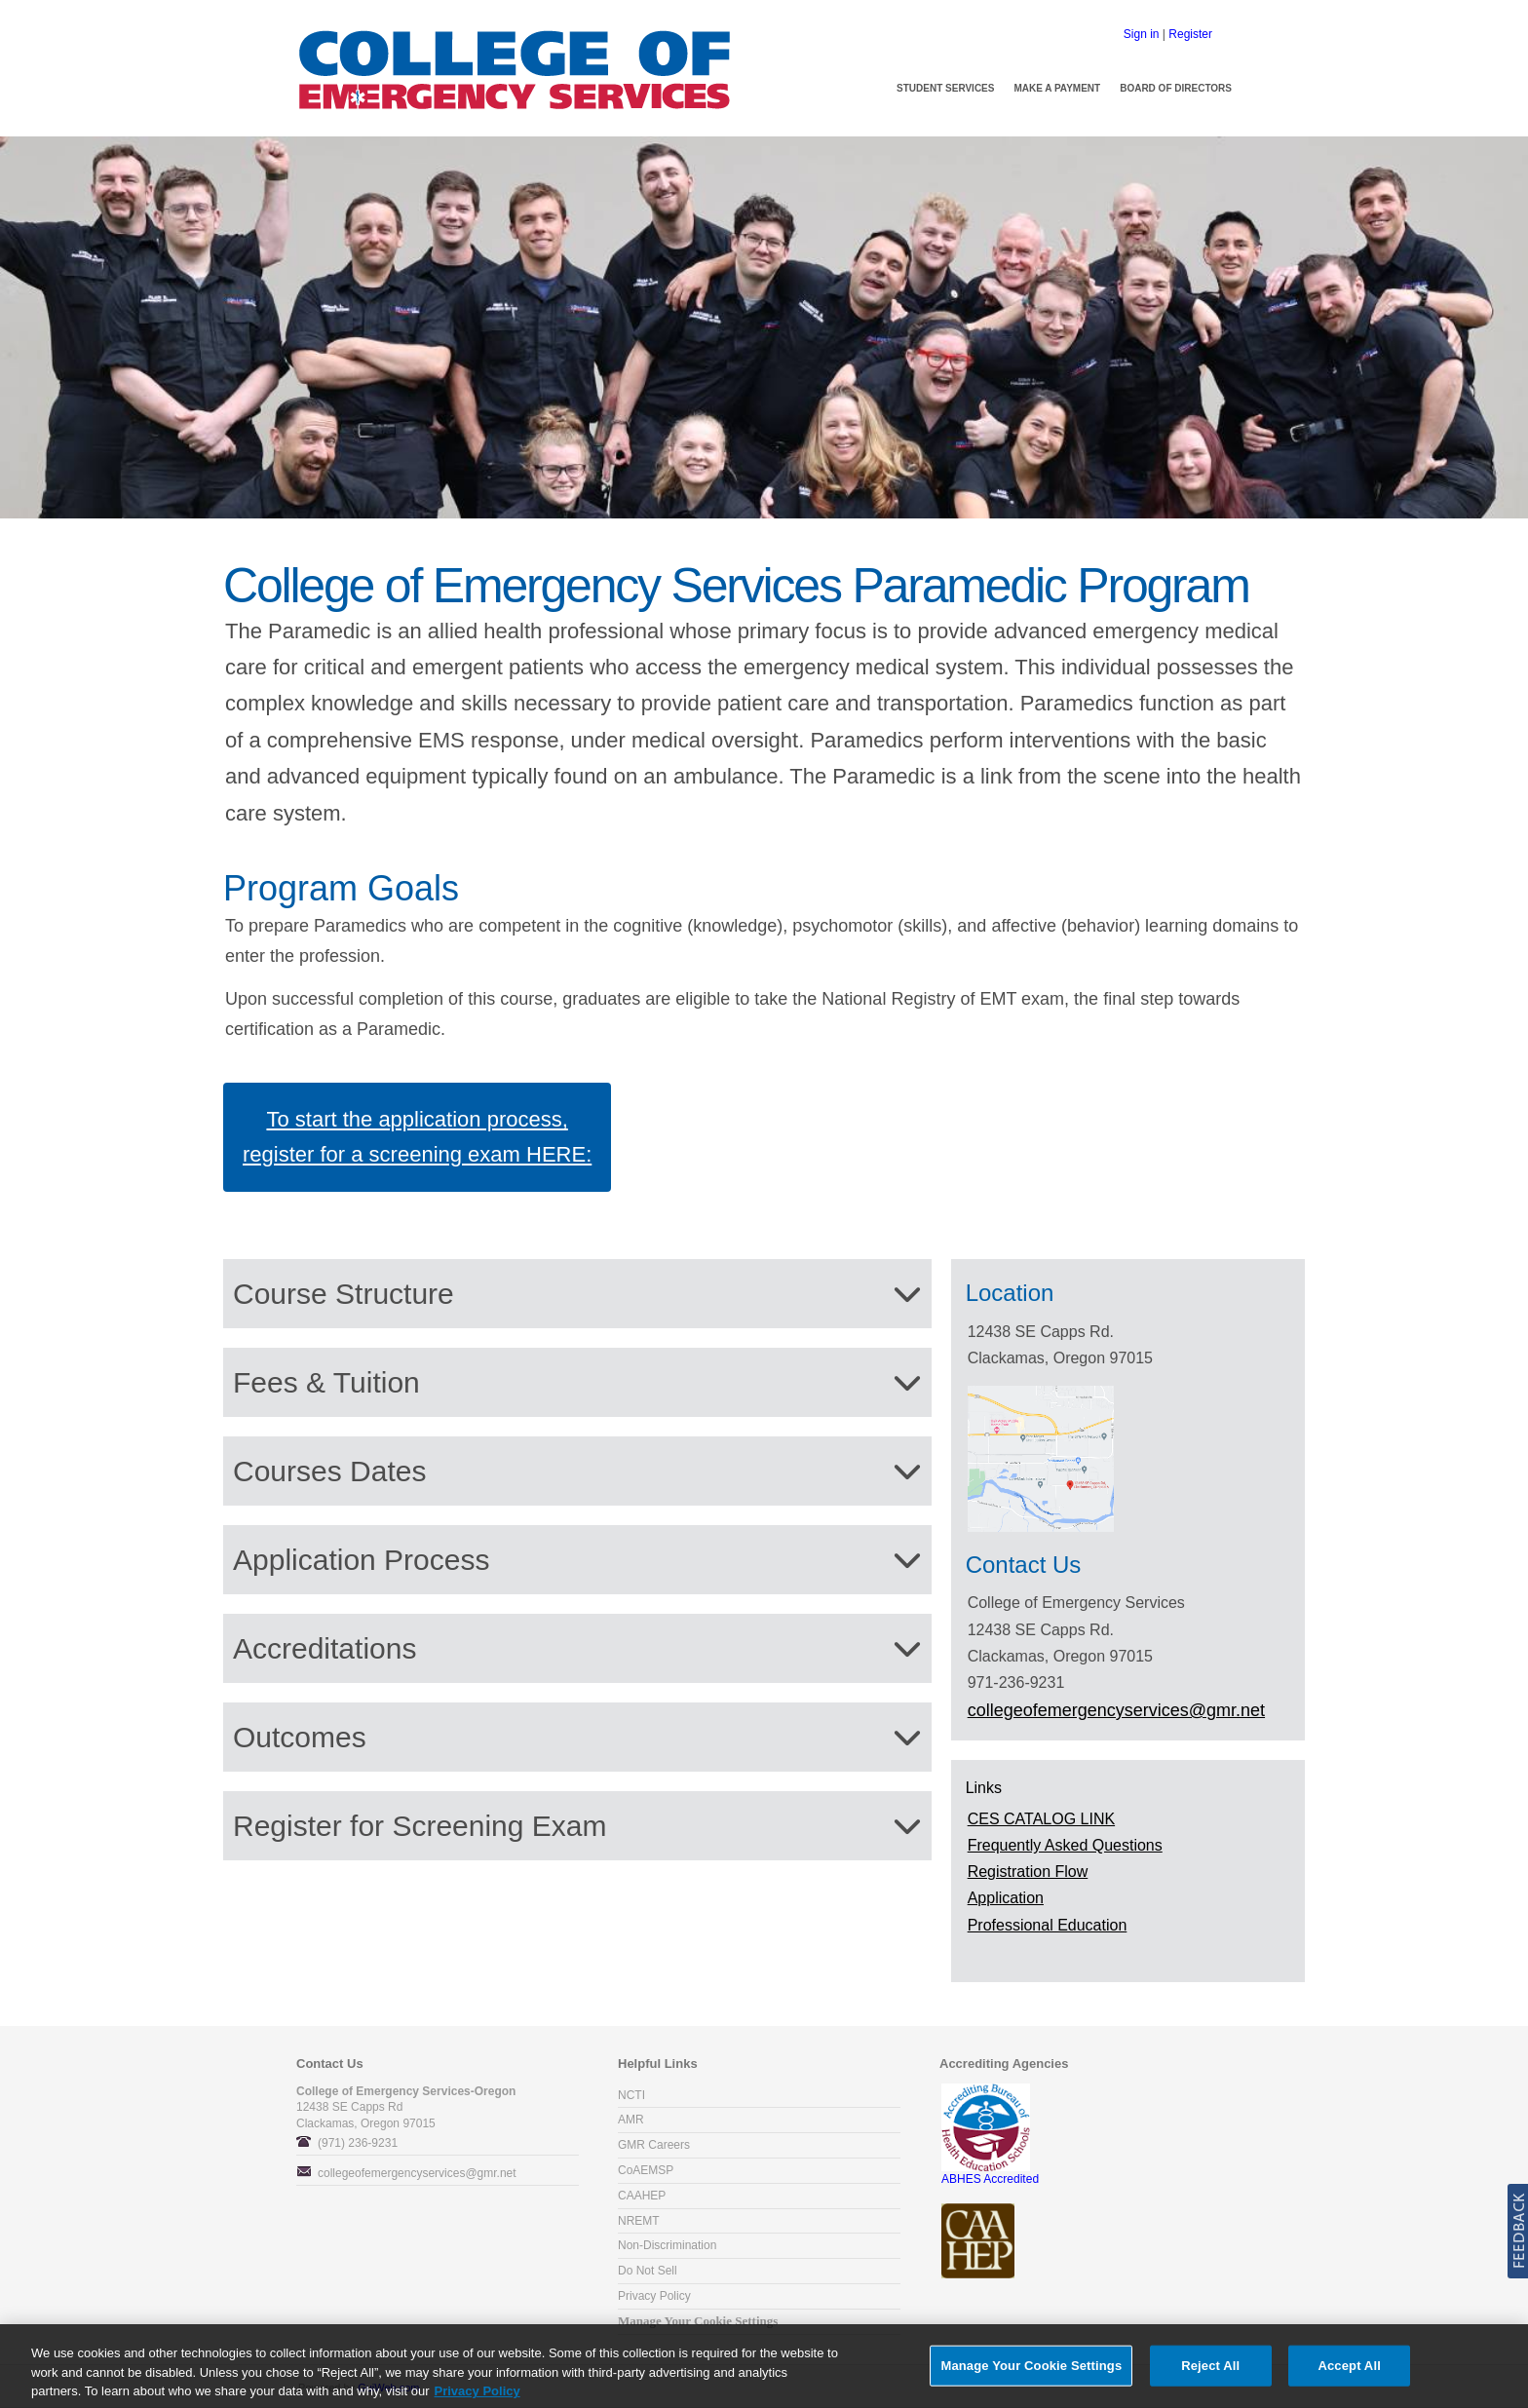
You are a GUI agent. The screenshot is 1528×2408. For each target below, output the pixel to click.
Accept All (1349, 2370)
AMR (631, 2119)
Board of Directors (1176, 88)
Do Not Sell (647, 2270)
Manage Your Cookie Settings (698, 2321)
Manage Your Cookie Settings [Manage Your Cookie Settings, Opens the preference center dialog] (1031, 2370)
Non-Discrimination (667, 2245)
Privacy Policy (654, 2296)
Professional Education (1047, 1925)
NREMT (639, 2221)
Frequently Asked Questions (1065, 1845)
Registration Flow (1028, 1871)
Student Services (945, 88)
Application (1006, 1898)
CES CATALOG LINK (1041, 1819)
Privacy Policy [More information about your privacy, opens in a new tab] (477, 2396)
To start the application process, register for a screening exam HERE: (417, 1136)
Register (1190, 34)
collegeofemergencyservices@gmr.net (417, 2173)
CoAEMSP (645, 2170)
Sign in (1142, 34)
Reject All (1210, 2370)
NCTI (631, 2095)
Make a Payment (1056, 88)
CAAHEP (642, 2195)
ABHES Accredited (990, 2173)
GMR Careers (654, 2145)
